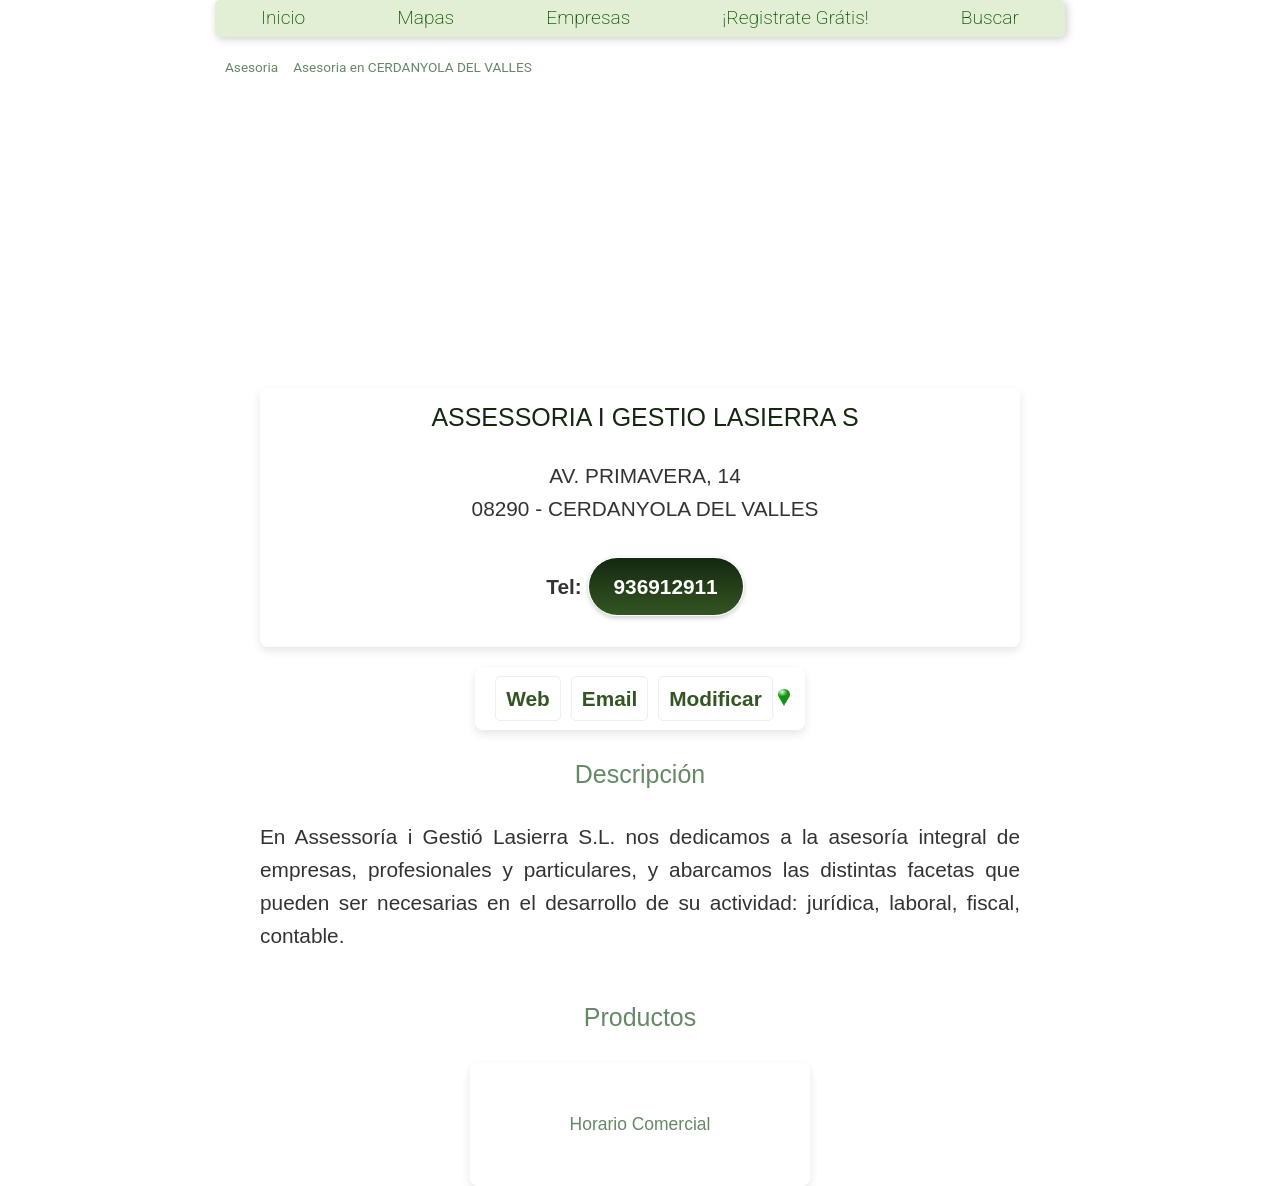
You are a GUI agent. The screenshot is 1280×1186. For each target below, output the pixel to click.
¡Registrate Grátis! (795, 17)
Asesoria (251, 67)
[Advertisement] (640, 238)
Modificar (715, 698)
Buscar (990, 17)
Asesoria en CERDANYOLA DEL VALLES (412, 67)
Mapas (425, 17)
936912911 (666, 586)
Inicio (283, 17)
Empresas (588, 17)
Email (610, 698)
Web (528, 698)
